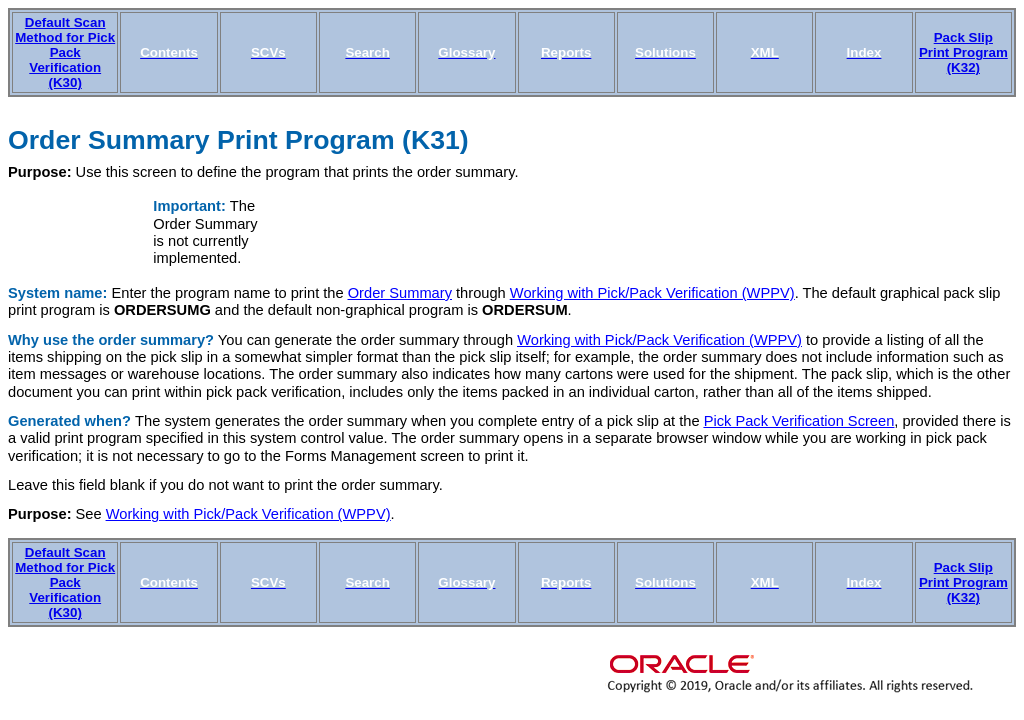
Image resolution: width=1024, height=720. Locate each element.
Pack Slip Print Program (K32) (963, 52)
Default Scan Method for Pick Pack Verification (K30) (65, 52)
